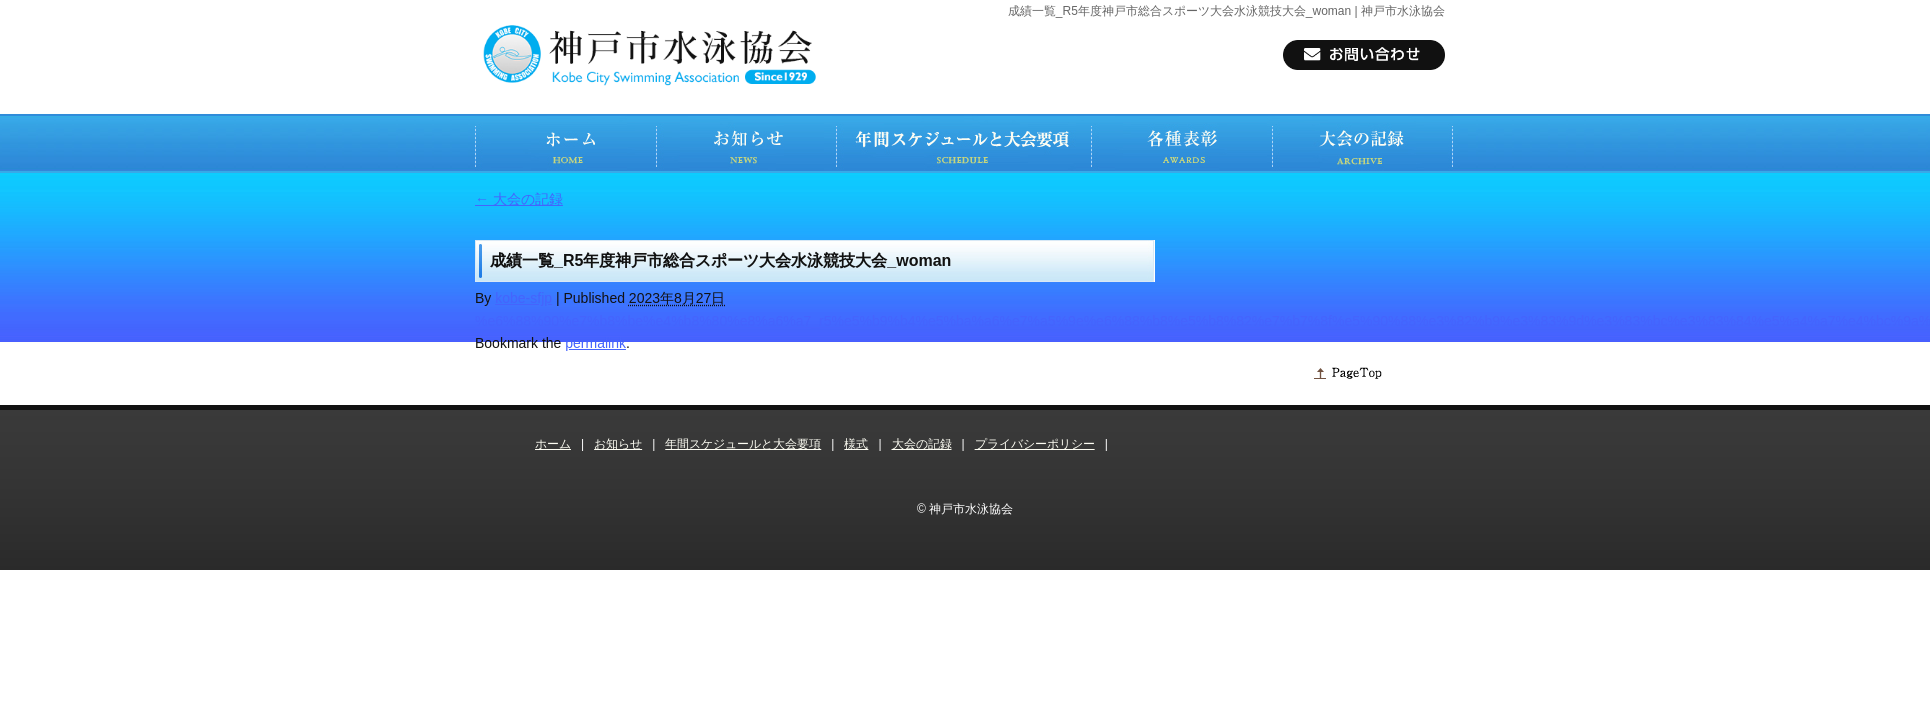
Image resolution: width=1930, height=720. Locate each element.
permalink (595, 343)
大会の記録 (519, 199)
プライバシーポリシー (1035, 444)
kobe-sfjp (523, 298)
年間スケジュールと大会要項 (743, 444)
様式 (856, 444)
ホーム (553, 444)
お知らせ (618, 444)
